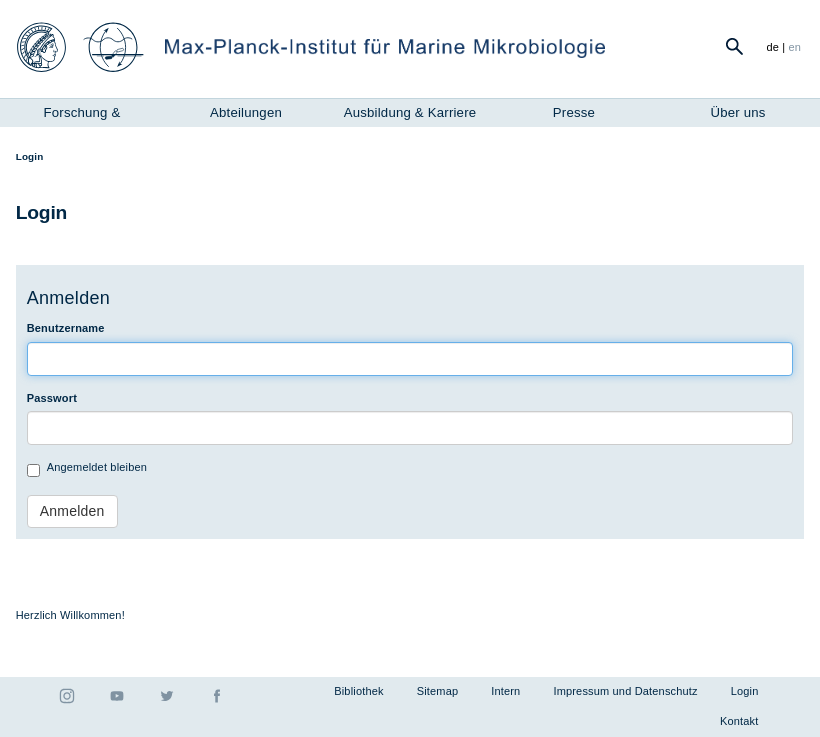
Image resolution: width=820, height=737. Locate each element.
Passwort (52, 398)
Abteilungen (246, 112)
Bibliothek (358, 691)
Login (745, 691)
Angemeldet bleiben (87, 469)
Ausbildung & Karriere (410, 112)
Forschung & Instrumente (81, 115)
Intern (505, 691)
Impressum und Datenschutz (625, 691)
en (795, 47)
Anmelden (72, 511)
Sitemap (438, 691)
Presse (574, 112)
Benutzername (66, 328)
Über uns (737, 112)
